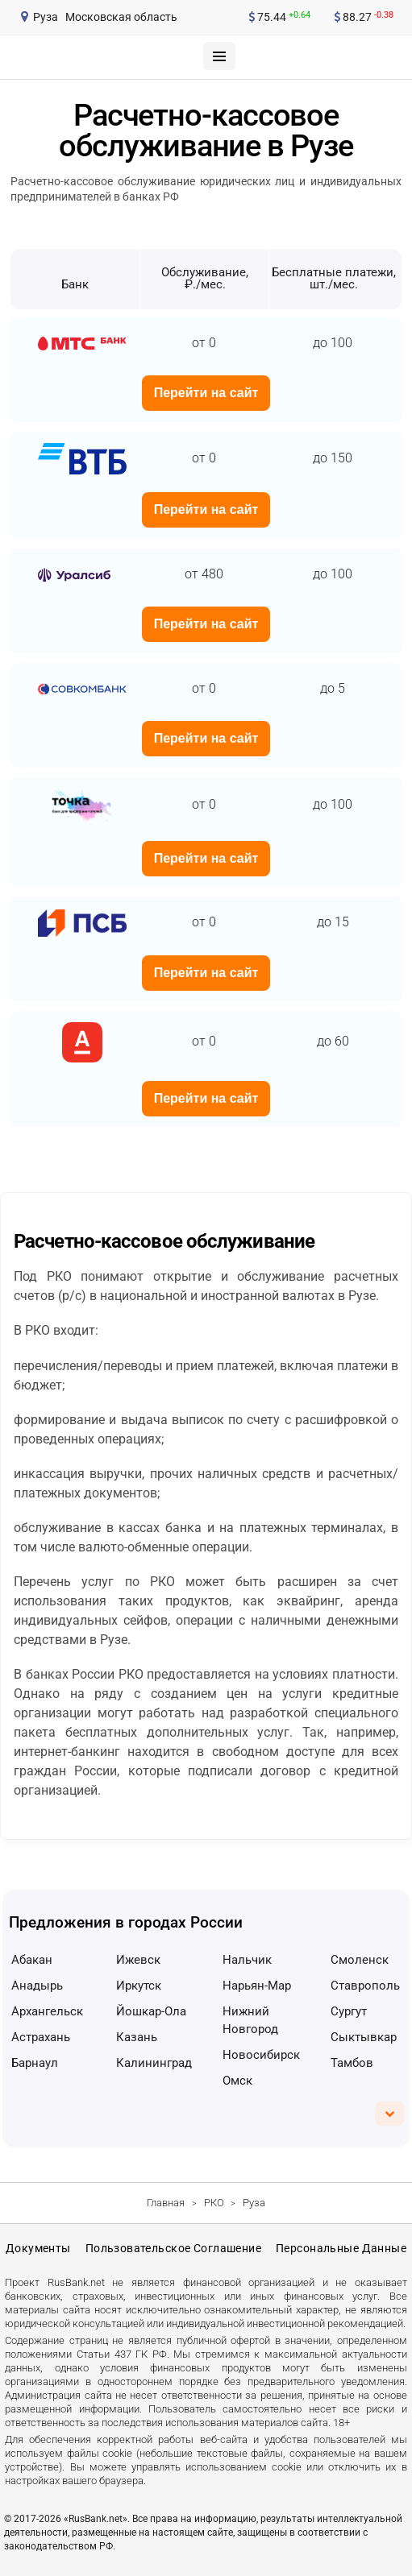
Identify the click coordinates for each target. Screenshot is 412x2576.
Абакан (31, 1960)
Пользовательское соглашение (173, 2248)
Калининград (154, 2063)
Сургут (349, 2011)
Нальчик (247, 1960)
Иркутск (138, 1985)
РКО (214, 2203)
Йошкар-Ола (151, 2011)
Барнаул (34, 2063)
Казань (136, 2037)
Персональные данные (341, 2248)
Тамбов (352, 2063)
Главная (166, 2203)
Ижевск (138, 1960)
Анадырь (37, 1985)
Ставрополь (365, 1985)
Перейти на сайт (206, 393)
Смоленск (360, 1960)
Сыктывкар (364, 2037)
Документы (38, 2248)
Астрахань (40, 2037)
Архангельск (47, 2011)
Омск (237, 2080)
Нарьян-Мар (257, 1985)
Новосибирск (261, 2055)
